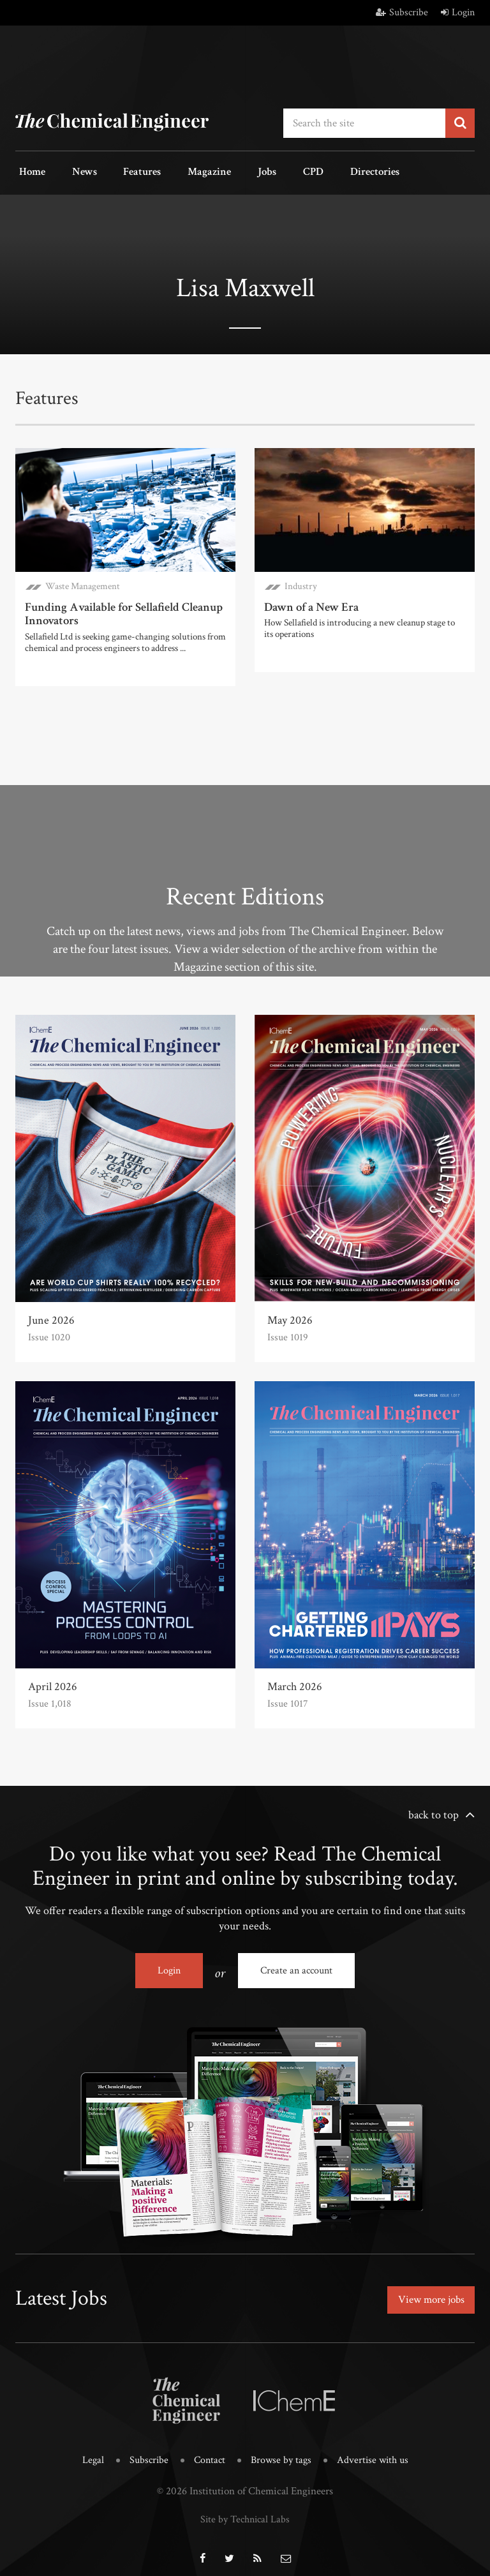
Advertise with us (376, 2451)
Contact (208, 2451)
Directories (326, 171)
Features (124, 171)
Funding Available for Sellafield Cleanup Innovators (120, 610)
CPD (272, 171)
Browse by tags (281, 2451)
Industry (301, 583)
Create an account (296, 1965)
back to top (433, 1809)
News (73, 171)
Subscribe (402, 12)
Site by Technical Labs (245, 2508)
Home (28, 171)
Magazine (183, 171)
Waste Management (82, 583)
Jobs (234, 171)
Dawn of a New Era (309, 603)
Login (458, 12)
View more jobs (428, 2292)
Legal (88, 2451)
